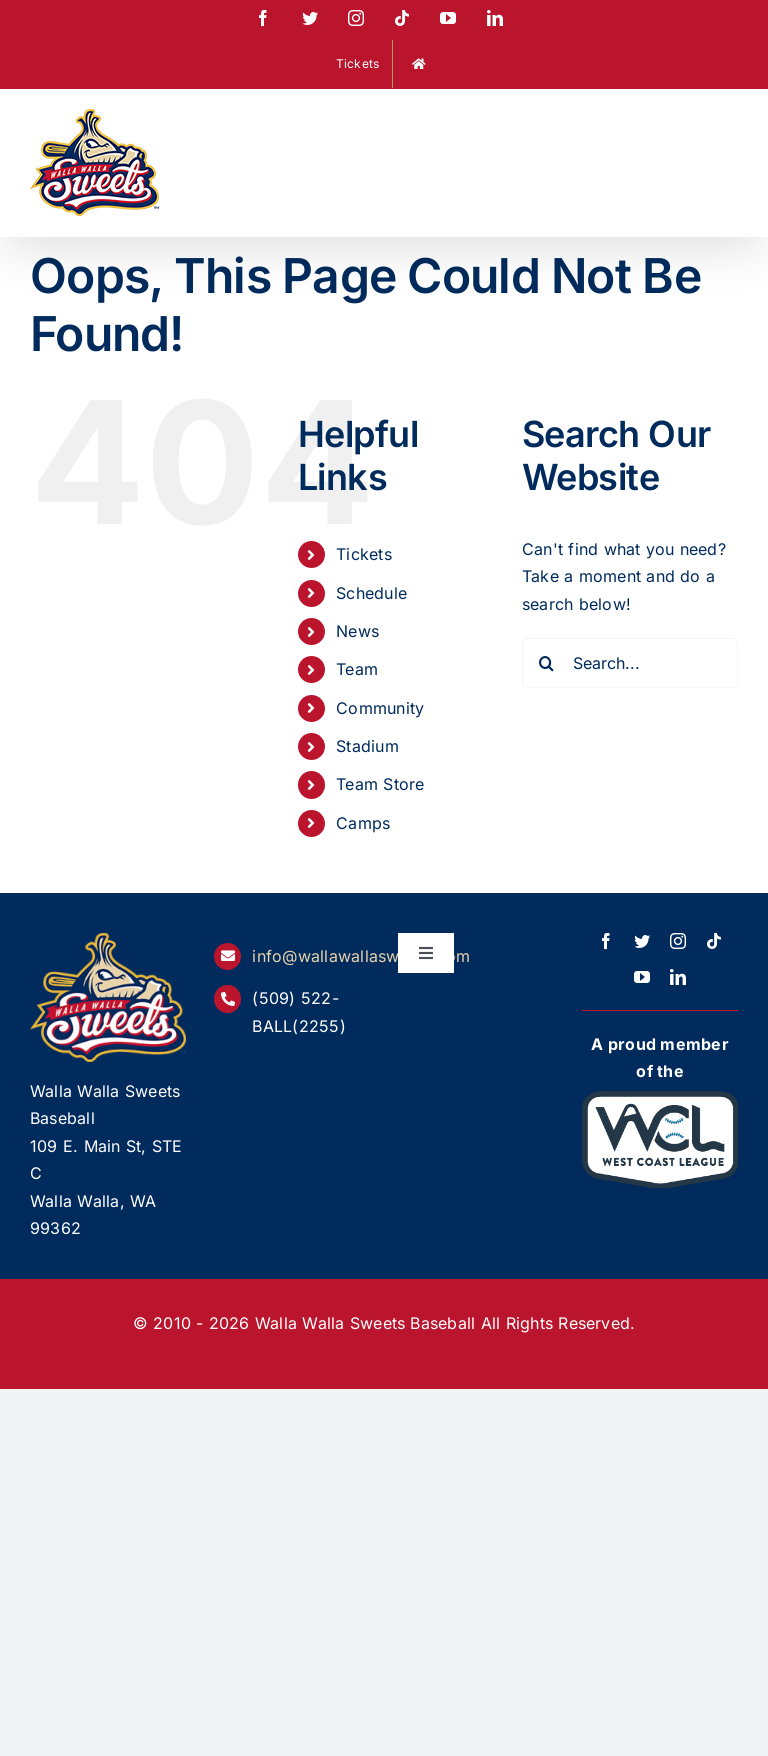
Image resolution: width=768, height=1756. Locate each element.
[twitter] (642, 941)
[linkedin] (678, 977)
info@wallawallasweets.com (361, 956)
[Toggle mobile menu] (727, 121)
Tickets (364, 554)
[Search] (547, 663)
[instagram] (678, 941)
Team (357, 669)
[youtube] (642, 977)
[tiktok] (714, 941)
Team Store (380, 784)
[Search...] (630, 663)
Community (380, 708)
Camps (363, 823)
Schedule (371, 593)
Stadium (367, 746)
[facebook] (606, 941)
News (357, 631)
